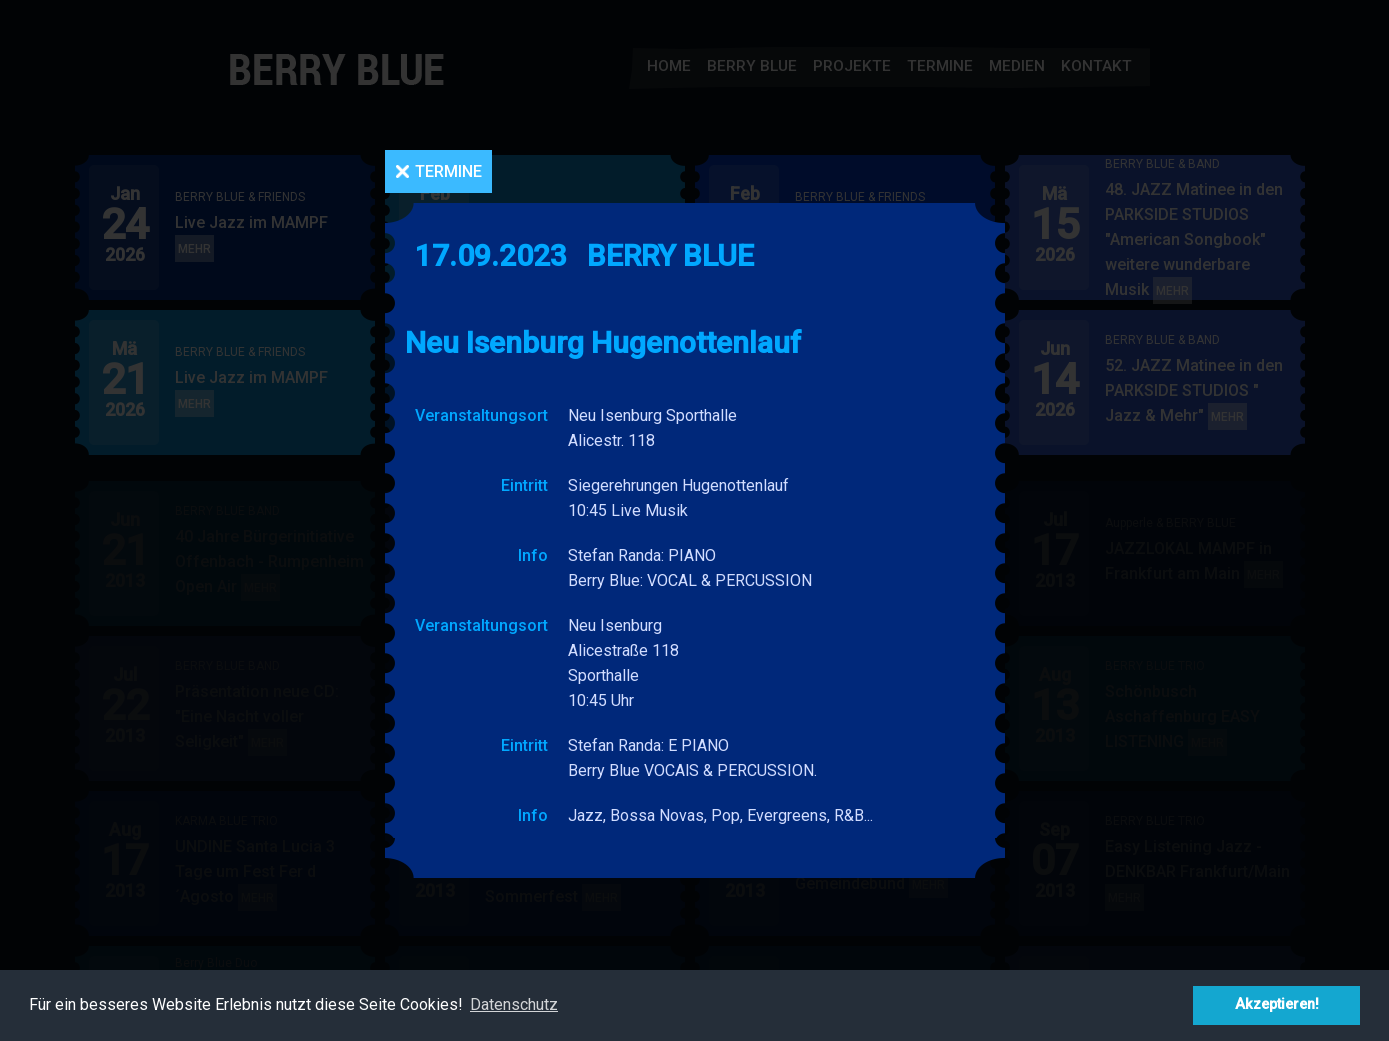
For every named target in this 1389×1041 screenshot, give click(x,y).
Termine (448, 171)
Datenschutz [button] (514, 1004)
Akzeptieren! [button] (1277, 1004)
